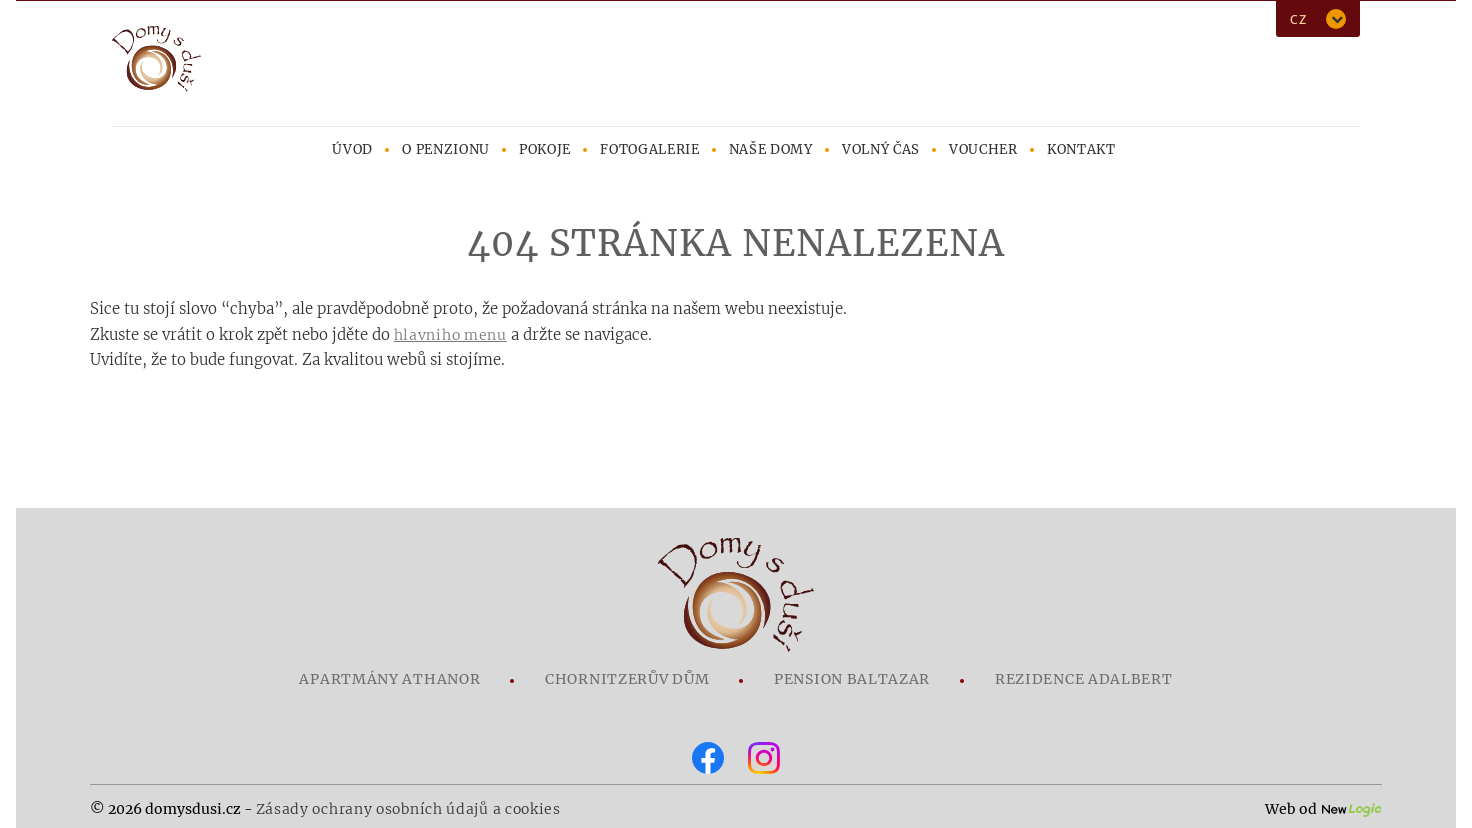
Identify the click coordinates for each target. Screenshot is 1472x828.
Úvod (352, 149)
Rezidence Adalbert (1084, 679)
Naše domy (771, 149)
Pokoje (545, 149)
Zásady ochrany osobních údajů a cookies (408, 809)
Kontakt (1081, 149)
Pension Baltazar (852, 679)
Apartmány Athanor (389, 679)
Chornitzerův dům (627, 679)
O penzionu (446, 149)
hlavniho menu (450, 335)
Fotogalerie (649, 149)
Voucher (983, 149)
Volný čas (881, 149)
